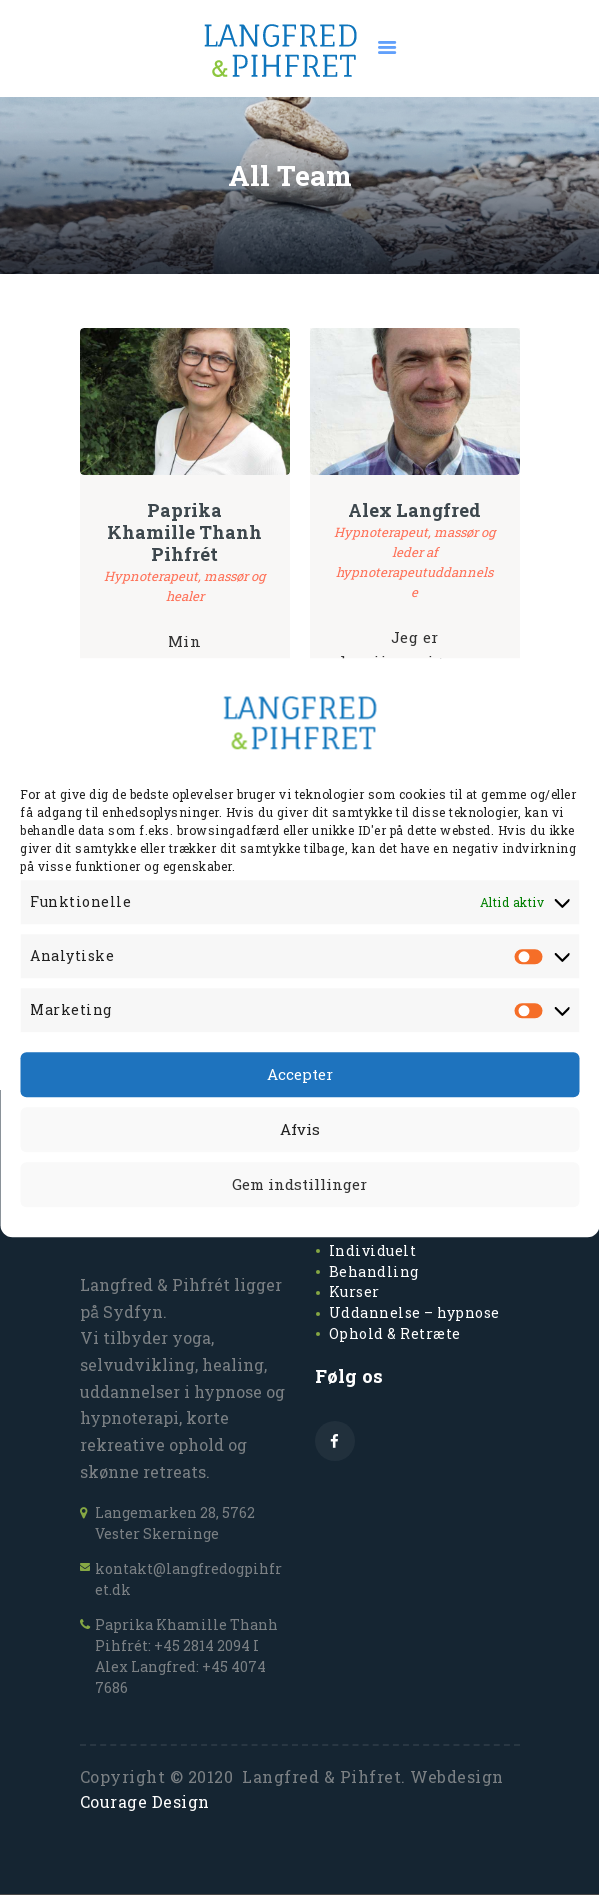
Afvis (300, 1130)
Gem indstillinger (299, 1185)
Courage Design (145, 1801)
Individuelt (373, 1250)
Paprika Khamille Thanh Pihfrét (184, 532)
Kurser (354, 1291)
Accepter (300, 1075)
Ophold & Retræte (395, 1333)
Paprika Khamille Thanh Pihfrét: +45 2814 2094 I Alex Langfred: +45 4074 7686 (186, 1656)
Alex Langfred (414, 510)
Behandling (374, 1271)
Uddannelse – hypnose (414, 1312)
